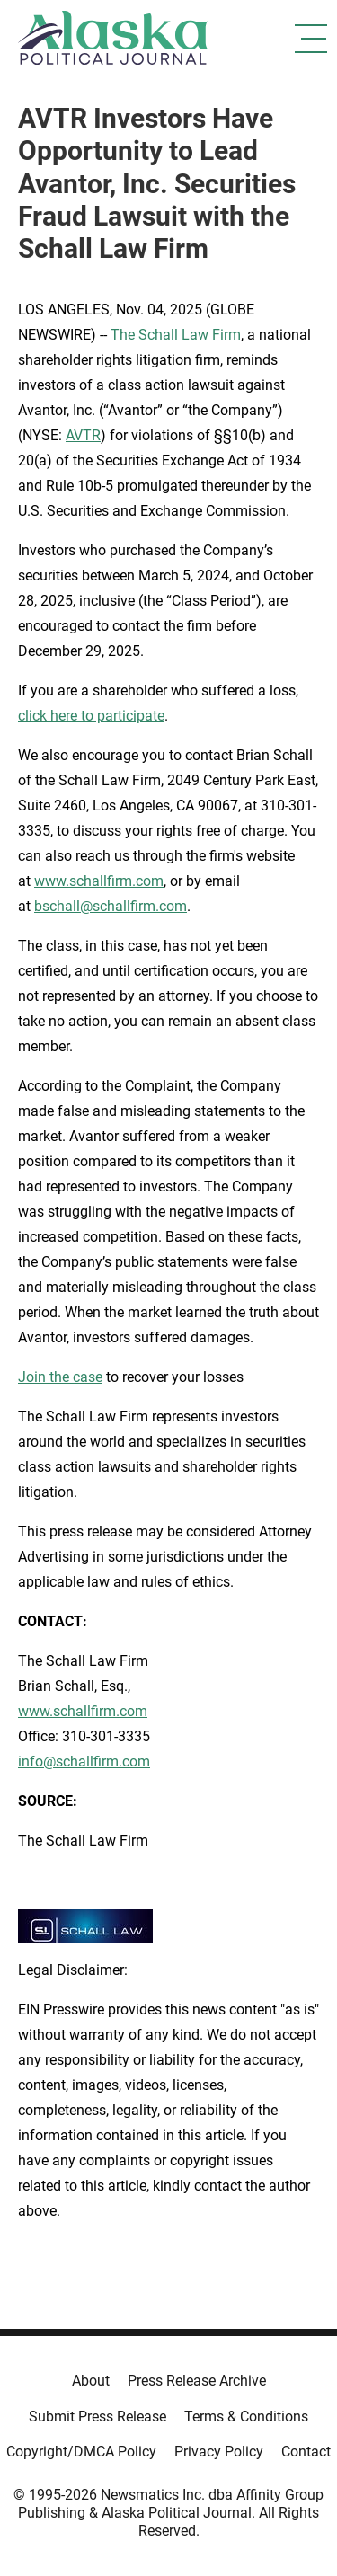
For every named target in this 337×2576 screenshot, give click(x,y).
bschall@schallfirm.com (110, 906)
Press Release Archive (197, 2380)
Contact (306, 2451)
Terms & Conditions (246, 2416)
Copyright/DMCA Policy (81, 2451)
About (91, 2380)
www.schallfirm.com (82, 1711)
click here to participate (91, 715)
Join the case (60, 1376)
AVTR (83, 435)
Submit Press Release (97, 2416)
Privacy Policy (218, 2451)
